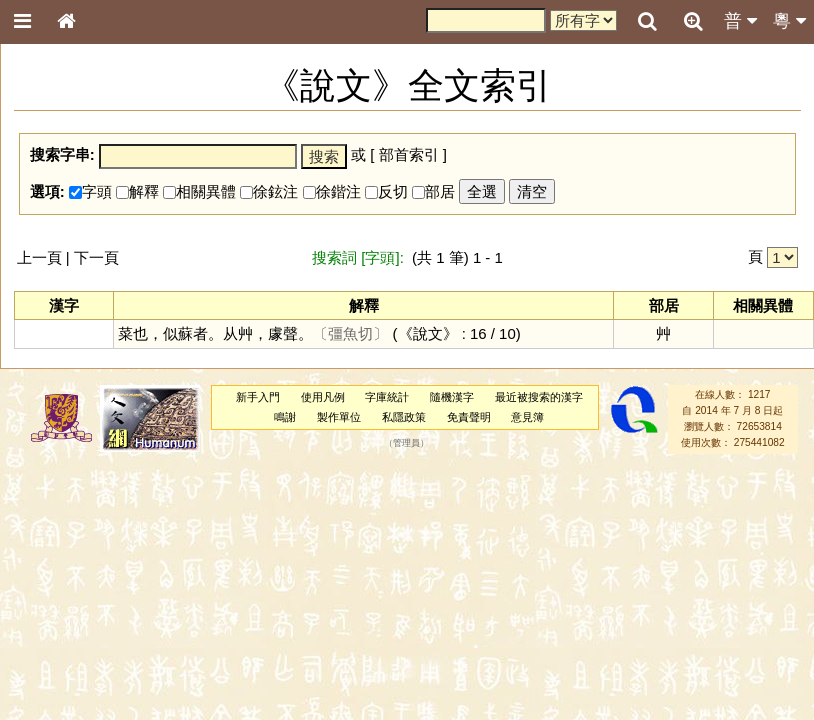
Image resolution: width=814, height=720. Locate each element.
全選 (482, 191)
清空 (532, 191)
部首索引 (409, 154)
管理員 (406, 443)
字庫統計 (387, 397)
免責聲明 (469, 417)
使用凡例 (323, 397)
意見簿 (527, 417)
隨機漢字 (452, 397)
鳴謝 (285, 417)
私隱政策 (404, 417)
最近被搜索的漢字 (539, 397)
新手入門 (258, 397)
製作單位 (339, 417)
